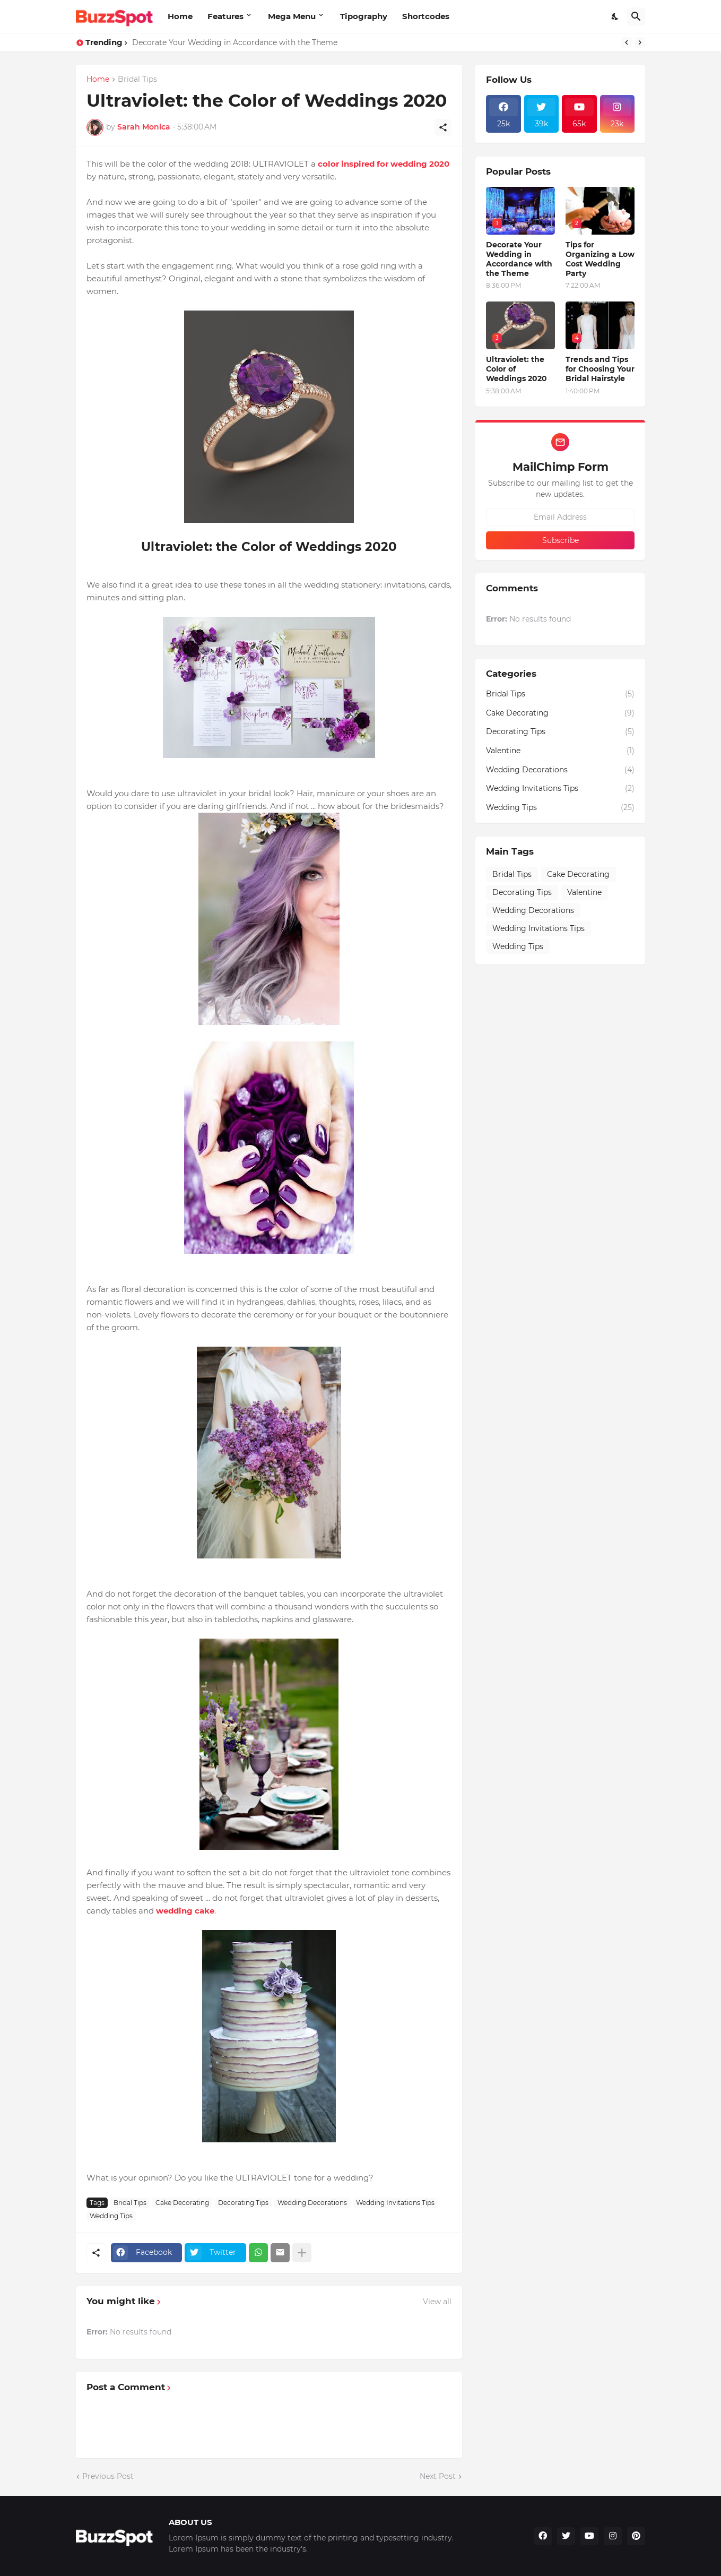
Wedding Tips (111, 2216)
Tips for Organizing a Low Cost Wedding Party (600, 259)
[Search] (636, 16)
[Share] (443, 127)
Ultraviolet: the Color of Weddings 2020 (516, 369)
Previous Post (108, 2476)
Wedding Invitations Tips (395, 2203)
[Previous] (626, 42)
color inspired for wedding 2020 (383, 164)
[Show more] (301, 2252)
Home (180, 16)
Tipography (363, 16)
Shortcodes (425, 16)
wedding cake (185, 1911)
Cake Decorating (182, 2203)
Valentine (560, 751)
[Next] (640, 42)
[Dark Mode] (615, 16)
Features (225, 16)
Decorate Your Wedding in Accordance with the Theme (234, 42)
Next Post (438, 2476)
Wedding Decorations (312, 2203)
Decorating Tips (243, 2203)
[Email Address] (560, 517)
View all (437, 2301)
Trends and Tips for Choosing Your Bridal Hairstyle (600, 369)
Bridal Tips (137, 79)
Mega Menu (292, 16)
